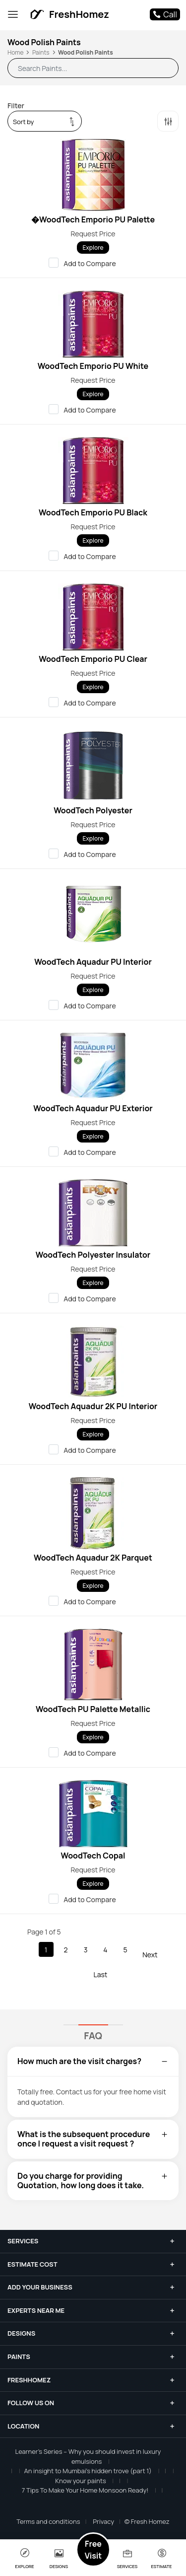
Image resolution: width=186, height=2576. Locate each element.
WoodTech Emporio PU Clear (93, 658)
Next (149, 1954)
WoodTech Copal (93, 1855)
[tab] (93, 2061)
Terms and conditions (48, 2521)
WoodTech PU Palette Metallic (93, 1709)
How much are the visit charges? (93, 2061)
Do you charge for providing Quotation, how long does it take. (93, 2180)
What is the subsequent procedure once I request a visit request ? (93, 2139)
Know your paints (80, 2480)
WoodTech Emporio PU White (93, 365)
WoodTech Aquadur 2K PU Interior (93, 1406)
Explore (92, 247)
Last (101, 1974)
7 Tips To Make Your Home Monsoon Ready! (85, 2490)
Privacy (103, 2521)
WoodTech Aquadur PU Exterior (92, 1108)
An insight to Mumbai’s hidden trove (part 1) (87, 2470)
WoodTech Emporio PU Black (93, 512)
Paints (41, 52)
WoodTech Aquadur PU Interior (93, 961)
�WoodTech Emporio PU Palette (93, 219)
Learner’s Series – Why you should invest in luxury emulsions (88, 2456)
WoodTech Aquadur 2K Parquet (93, 1557)
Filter (15, 105)
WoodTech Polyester (93, 810)
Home (15, 52)
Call (165, 14)
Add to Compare (86, 263)
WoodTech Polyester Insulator (93, 1254)
